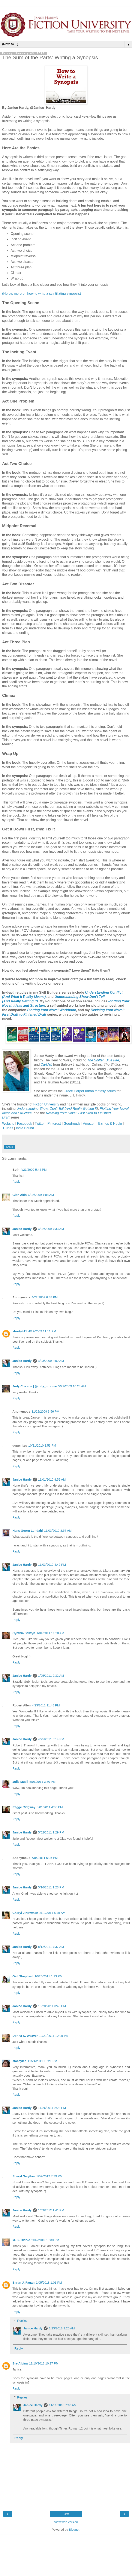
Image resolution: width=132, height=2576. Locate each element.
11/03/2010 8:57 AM (58, 1530)
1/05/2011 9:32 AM (51, 1675)
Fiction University (46, 1104)
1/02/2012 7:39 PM (49, 2176)
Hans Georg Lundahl (27, 1530)
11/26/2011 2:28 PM (52, 2108)
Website (8, 1123)
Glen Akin (19, 1195)
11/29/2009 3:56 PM (45, 1411)
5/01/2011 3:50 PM (43, 1781)
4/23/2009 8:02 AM (51, 1361)
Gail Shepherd (22, 1976)
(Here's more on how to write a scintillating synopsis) (41, 293)
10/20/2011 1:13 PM (49, 1976)
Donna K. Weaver (25, 2035)
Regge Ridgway (23, 1807)
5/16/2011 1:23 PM (51, 1887)
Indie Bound (25, 1128)
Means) (39, 997)
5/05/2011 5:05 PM (45, 1858)
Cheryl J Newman (25, 1913)
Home (66, 2513)
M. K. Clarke (21, 2240)
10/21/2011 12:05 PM (54, 2035)
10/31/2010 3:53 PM (42, 1445)
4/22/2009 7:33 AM (51, 1229)
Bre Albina (20, 2363)
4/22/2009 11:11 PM (42, 1331)
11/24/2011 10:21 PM (42, 2061)
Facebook (24, 1123)
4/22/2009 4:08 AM (41, 1195)
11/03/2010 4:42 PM (52, 1564)
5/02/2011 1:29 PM (51, 1832)
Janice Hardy (22, 1229)
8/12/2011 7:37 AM (51, 1947)
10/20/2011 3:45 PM (52, 2006)
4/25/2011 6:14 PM (51, 1739)
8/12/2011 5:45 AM (52, 1913)
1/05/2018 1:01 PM (49, 2282)
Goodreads (72, 1123)
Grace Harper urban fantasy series (90, 1091)
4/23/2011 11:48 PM (46, 1705)
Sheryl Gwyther (23, 2176)
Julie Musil (20, 1781)
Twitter (40, 1123)
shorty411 (19, 1331)
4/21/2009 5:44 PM (34, 1169)
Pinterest (55, 1123)
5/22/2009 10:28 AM (72, 1386)
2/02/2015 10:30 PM (45, 2240)
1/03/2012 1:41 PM (51, 2210)
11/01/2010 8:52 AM (52, 1479)
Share (9, 1146)
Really (28, 997)
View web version (66, 2522)
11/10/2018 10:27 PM (43, 2363)
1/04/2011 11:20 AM (50, 1633)
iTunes (8, 1128)
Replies (22, 2320)
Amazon (89, 1123)
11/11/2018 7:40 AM (62, 2405)
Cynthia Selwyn (23, 1633)
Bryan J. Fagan (23, 2282)
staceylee (19, 2061)
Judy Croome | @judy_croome (34, 1386)
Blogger (74, 2529)
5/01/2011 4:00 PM (50, 1807)
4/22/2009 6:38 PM (45, 1297)
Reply (16, 1181)
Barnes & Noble (110, 1123)
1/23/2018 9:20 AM (62, 2328)
